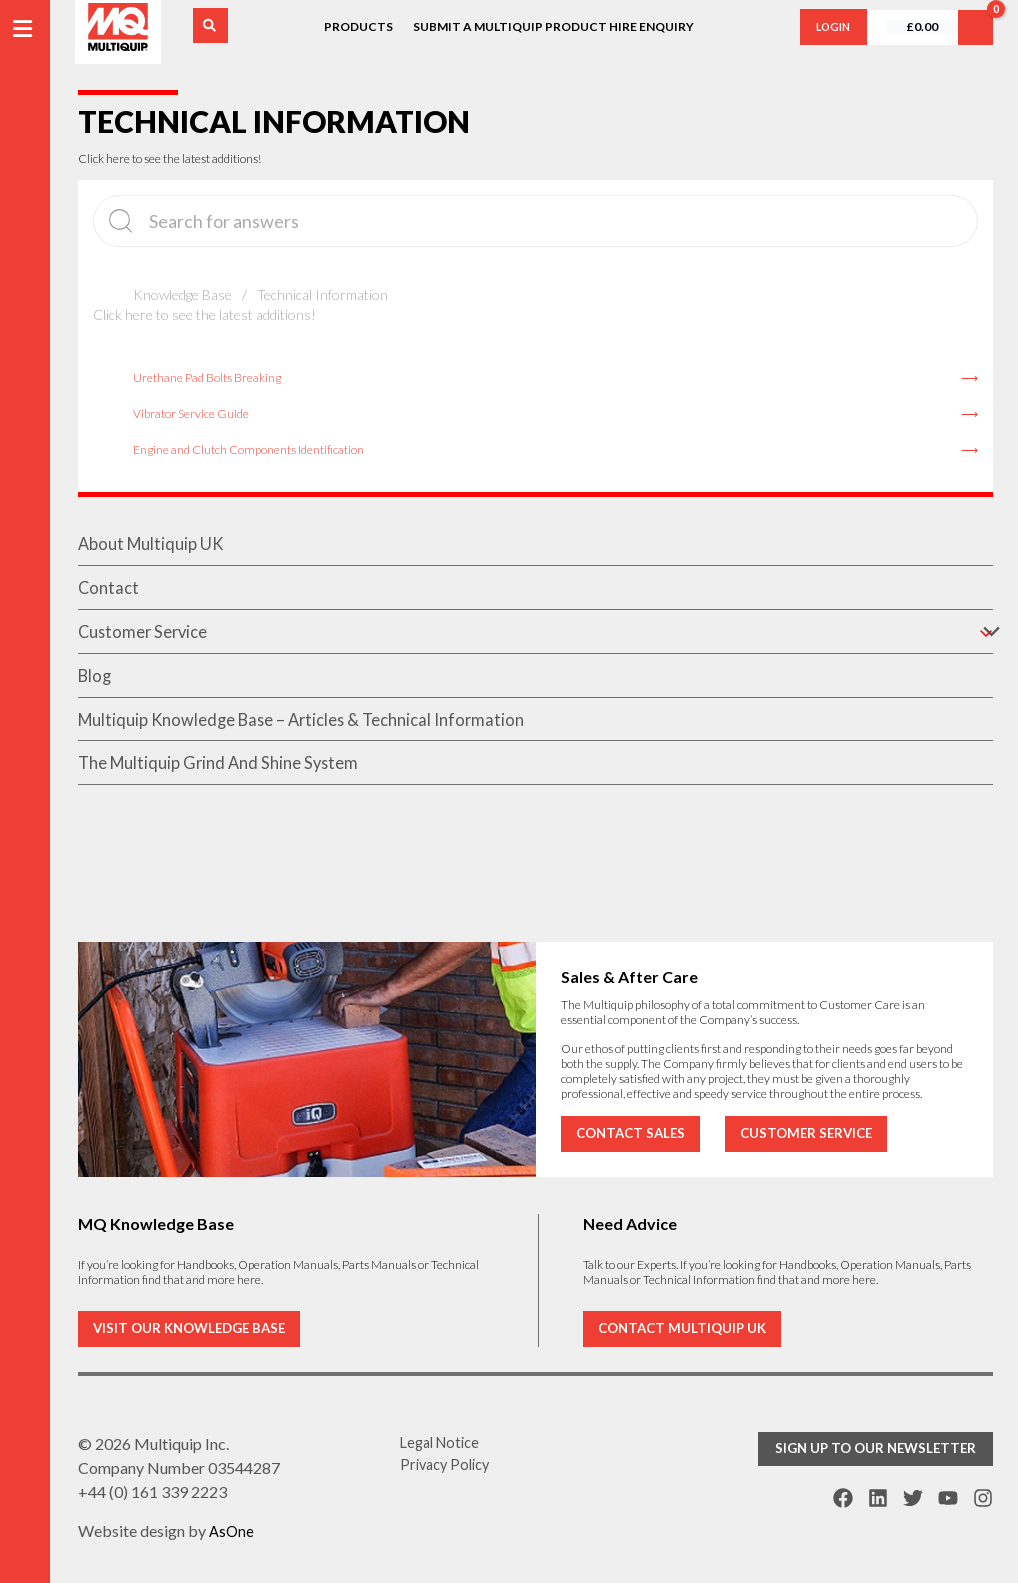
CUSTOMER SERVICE (816, 1131)
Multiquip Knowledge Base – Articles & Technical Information (317, 729)
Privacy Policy (449, 1467)
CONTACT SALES (634, 1131)
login (828, 26)
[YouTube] (948, 1497)
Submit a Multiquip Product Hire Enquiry (553, 26)
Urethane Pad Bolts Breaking (207, 377)
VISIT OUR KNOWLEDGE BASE (195, 1327)
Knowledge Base (182, 294)
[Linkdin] (878, 1497)
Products (358, 26)
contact (110, 591)
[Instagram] (983, 1497)
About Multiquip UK (155, 545)
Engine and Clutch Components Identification (248, 449)
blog (96, 683)
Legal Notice (444, 1443)
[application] (983, 636)
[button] (895, 1449)
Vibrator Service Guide (191, 413)
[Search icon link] (214, 25)
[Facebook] (843, 1497)
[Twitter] (913, 1497)
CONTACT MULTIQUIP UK (686, 1327)
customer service (535, 637)
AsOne (232, 1530)
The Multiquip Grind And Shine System (227, 775)
